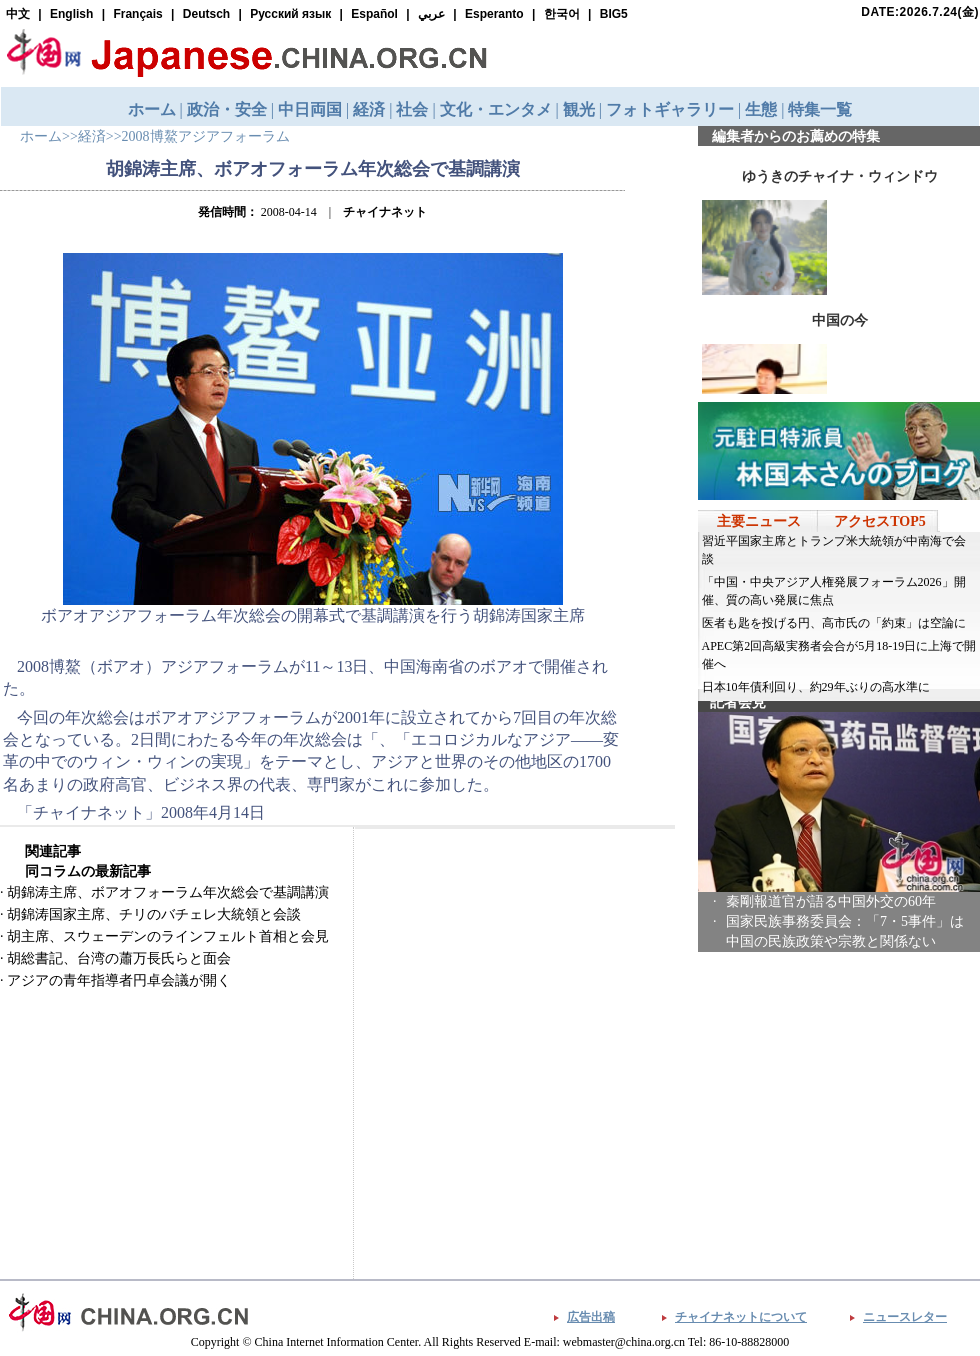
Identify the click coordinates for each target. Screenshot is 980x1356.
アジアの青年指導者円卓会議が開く (119, 980)
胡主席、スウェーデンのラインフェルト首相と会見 (168, 936)
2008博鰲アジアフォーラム (206, 136)
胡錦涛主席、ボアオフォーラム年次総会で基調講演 (168, 892)
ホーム (41, 136)
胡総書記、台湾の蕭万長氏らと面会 (119, 958)
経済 (92, 136)
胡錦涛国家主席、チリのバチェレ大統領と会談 (154, 914)
